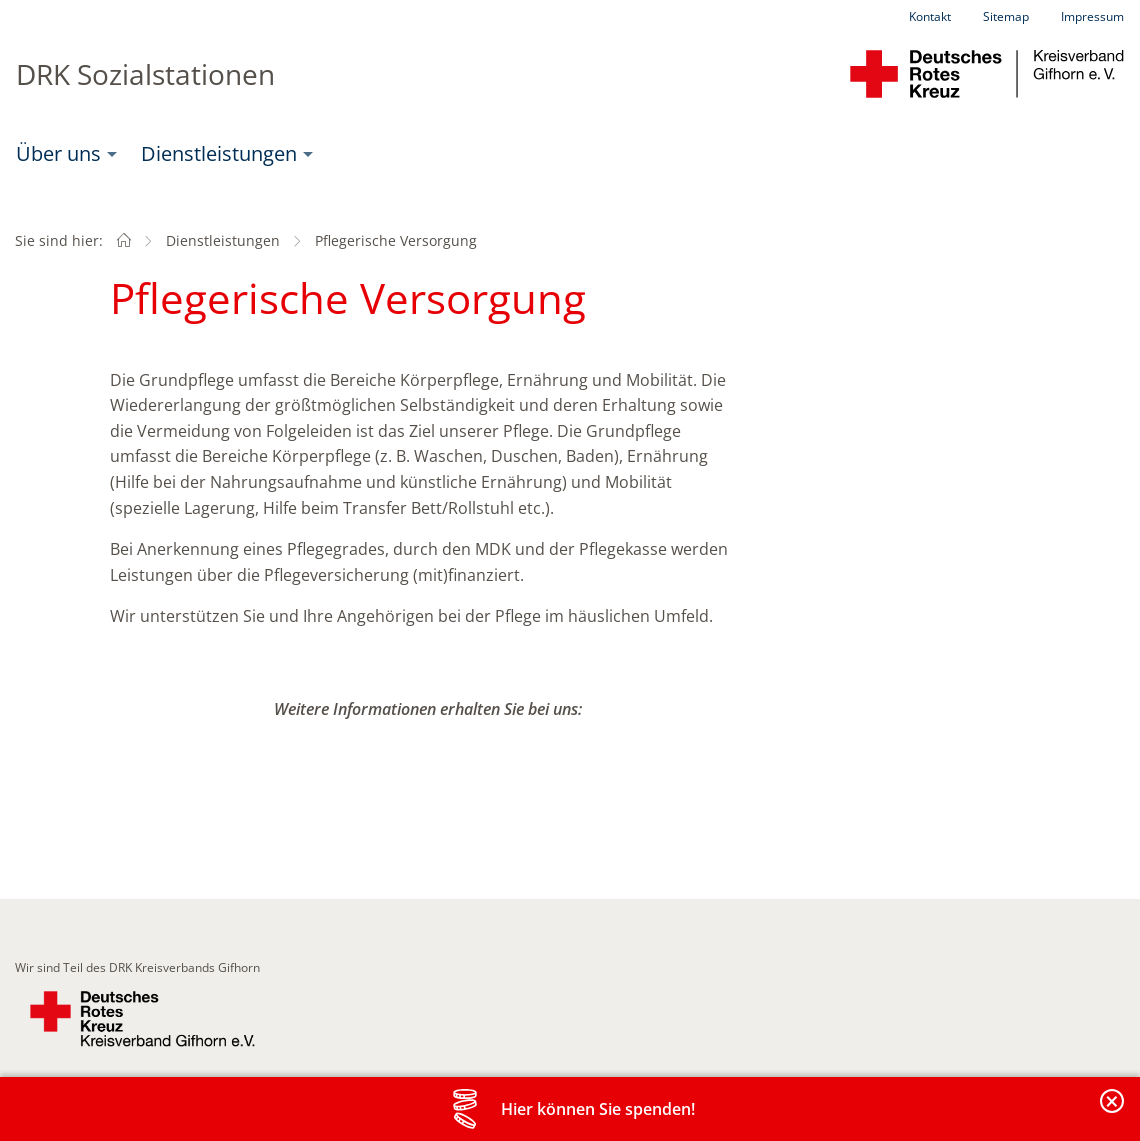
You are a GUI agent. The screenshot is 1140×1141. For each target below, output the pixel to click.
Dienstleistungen (219, 153)
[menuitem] (62, 154)
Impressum (1092, 16)
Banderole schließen (1113, 1112)
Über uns (58, 153)
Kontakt (930, 16)
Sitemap (1006, 16)
